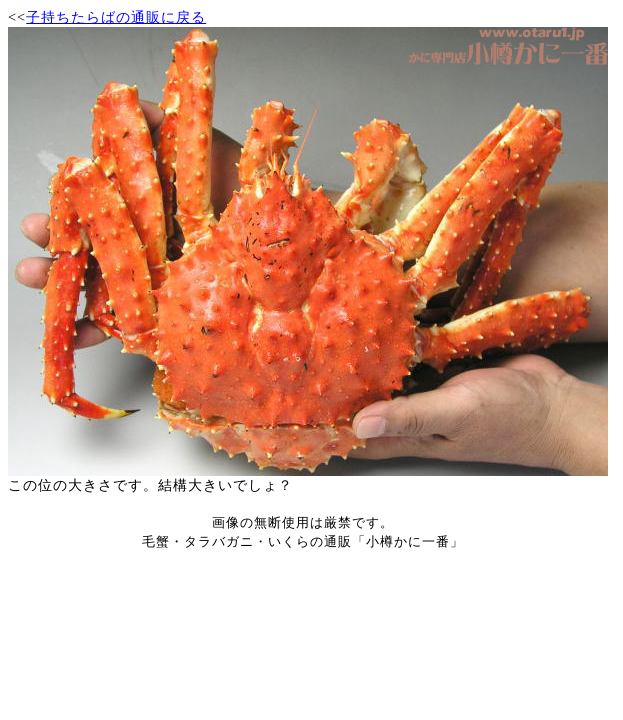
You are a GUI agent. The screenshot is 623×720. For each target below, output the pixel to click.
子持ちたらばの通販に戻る (116, 17)
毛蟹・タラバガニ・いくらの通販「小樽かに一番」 (303, 541)
